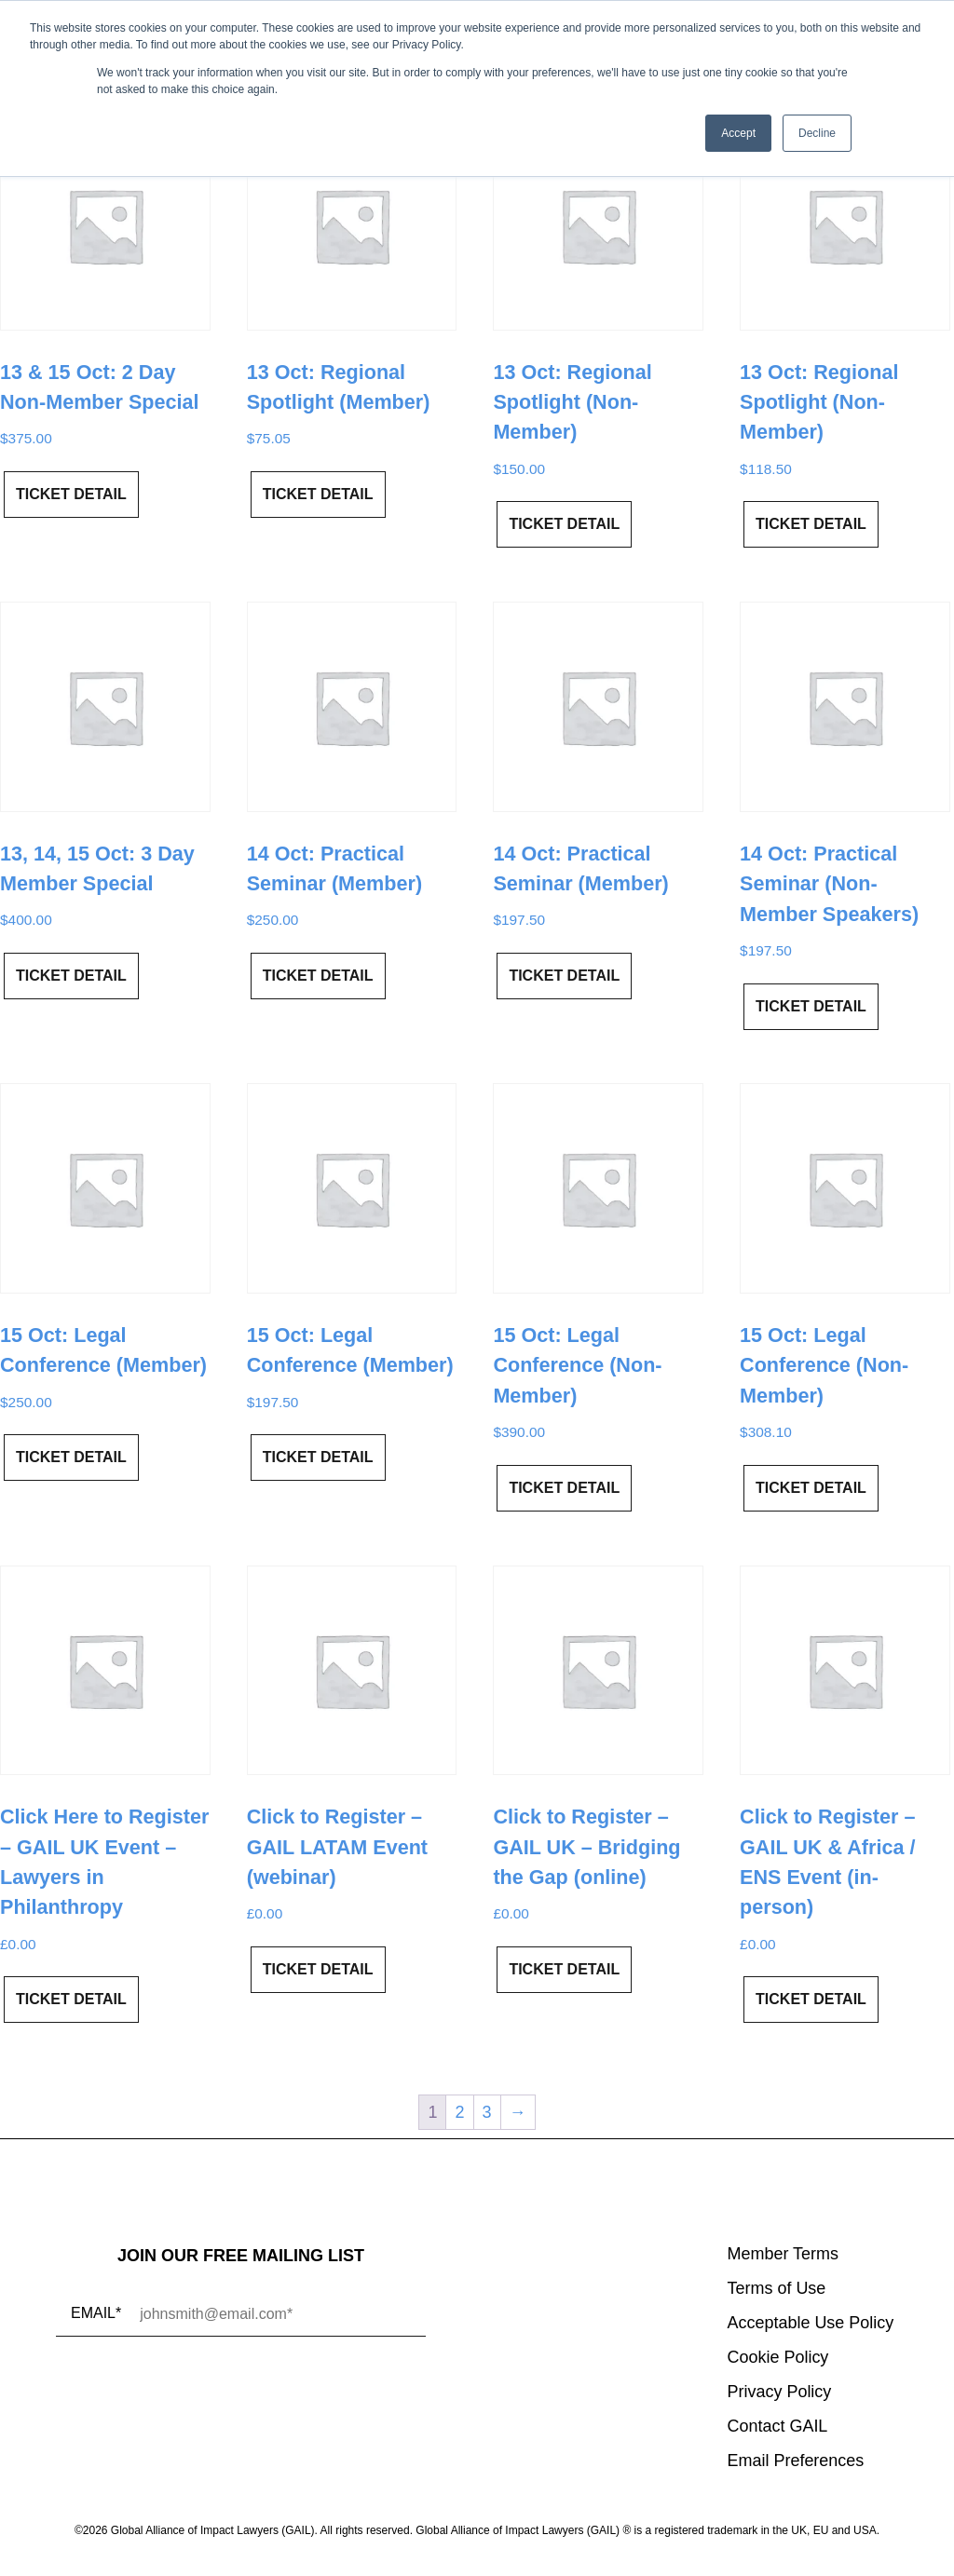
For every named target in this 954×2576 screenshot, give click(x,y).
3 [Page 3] (487, 2112)
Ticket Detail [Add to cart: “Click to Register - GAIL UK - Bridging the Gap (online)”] (564, 1969)
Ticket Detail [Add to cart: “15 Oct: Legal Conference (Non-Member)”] (564, 1488)
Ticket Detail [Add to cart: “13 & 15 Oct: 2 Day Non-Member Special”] (71, 494)
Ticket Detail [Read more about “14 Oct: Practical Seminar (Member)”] (318, 975)
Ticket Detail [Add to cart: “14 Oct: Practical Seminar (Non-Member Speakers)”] (811, 1006)
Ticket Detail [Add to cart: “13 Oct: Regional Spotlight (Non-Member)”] (564, 524)
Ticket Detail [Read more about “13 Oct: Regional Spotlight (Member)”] (318, 494)
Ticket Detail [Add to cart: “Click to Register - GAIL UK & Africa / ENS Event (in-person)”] (811, 1999)
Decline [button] (817, 133)
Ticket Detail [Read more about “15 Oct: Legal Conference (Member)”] (71, 1457)
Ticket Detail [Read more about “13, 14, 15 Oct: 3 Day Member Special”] (71, 975)
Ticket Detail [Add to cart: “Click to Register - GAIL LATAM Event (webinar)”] (318, 1969)
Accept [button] (738, 133)
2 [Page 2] (459, 2112)
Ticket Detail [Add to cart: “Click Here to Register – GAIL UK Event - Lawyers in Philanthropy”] (71, 1999)
